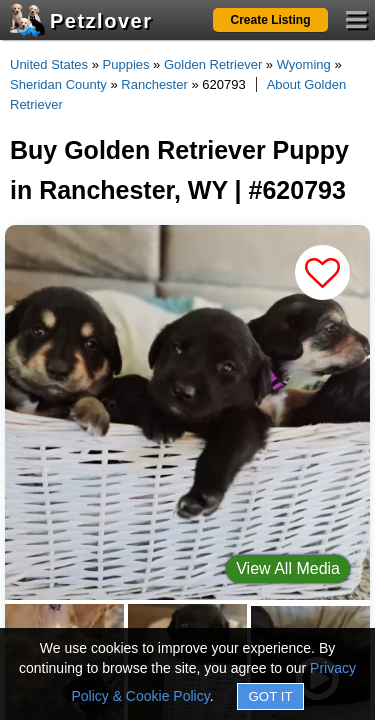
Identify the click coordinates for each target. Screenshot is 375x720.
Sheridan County (58, 84)
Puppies (126, 64)
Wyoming (304, 64)
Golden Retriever (213, 64)
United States (49, 64)
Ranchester (154, 84)
